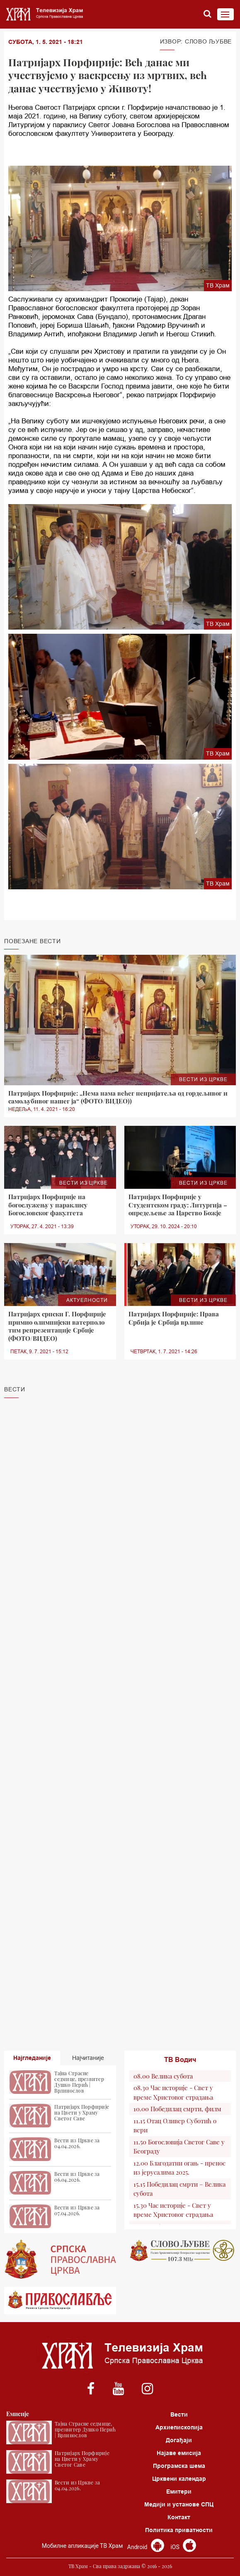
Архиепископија (179, 2427)
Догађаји (179, 2440)
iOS (183, 2547)
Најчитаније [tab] (88, 2058)
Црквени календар (179, 2478)
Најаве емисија (179, 2453)
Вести (179, 2414)
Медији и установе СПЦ (178, 2504)
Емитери (179, 2491)
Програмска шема (179, 2466)
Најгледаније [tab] (32, 2058)
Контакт (178, 2517)
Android (145, 2547)
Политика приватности (179, 2530)
